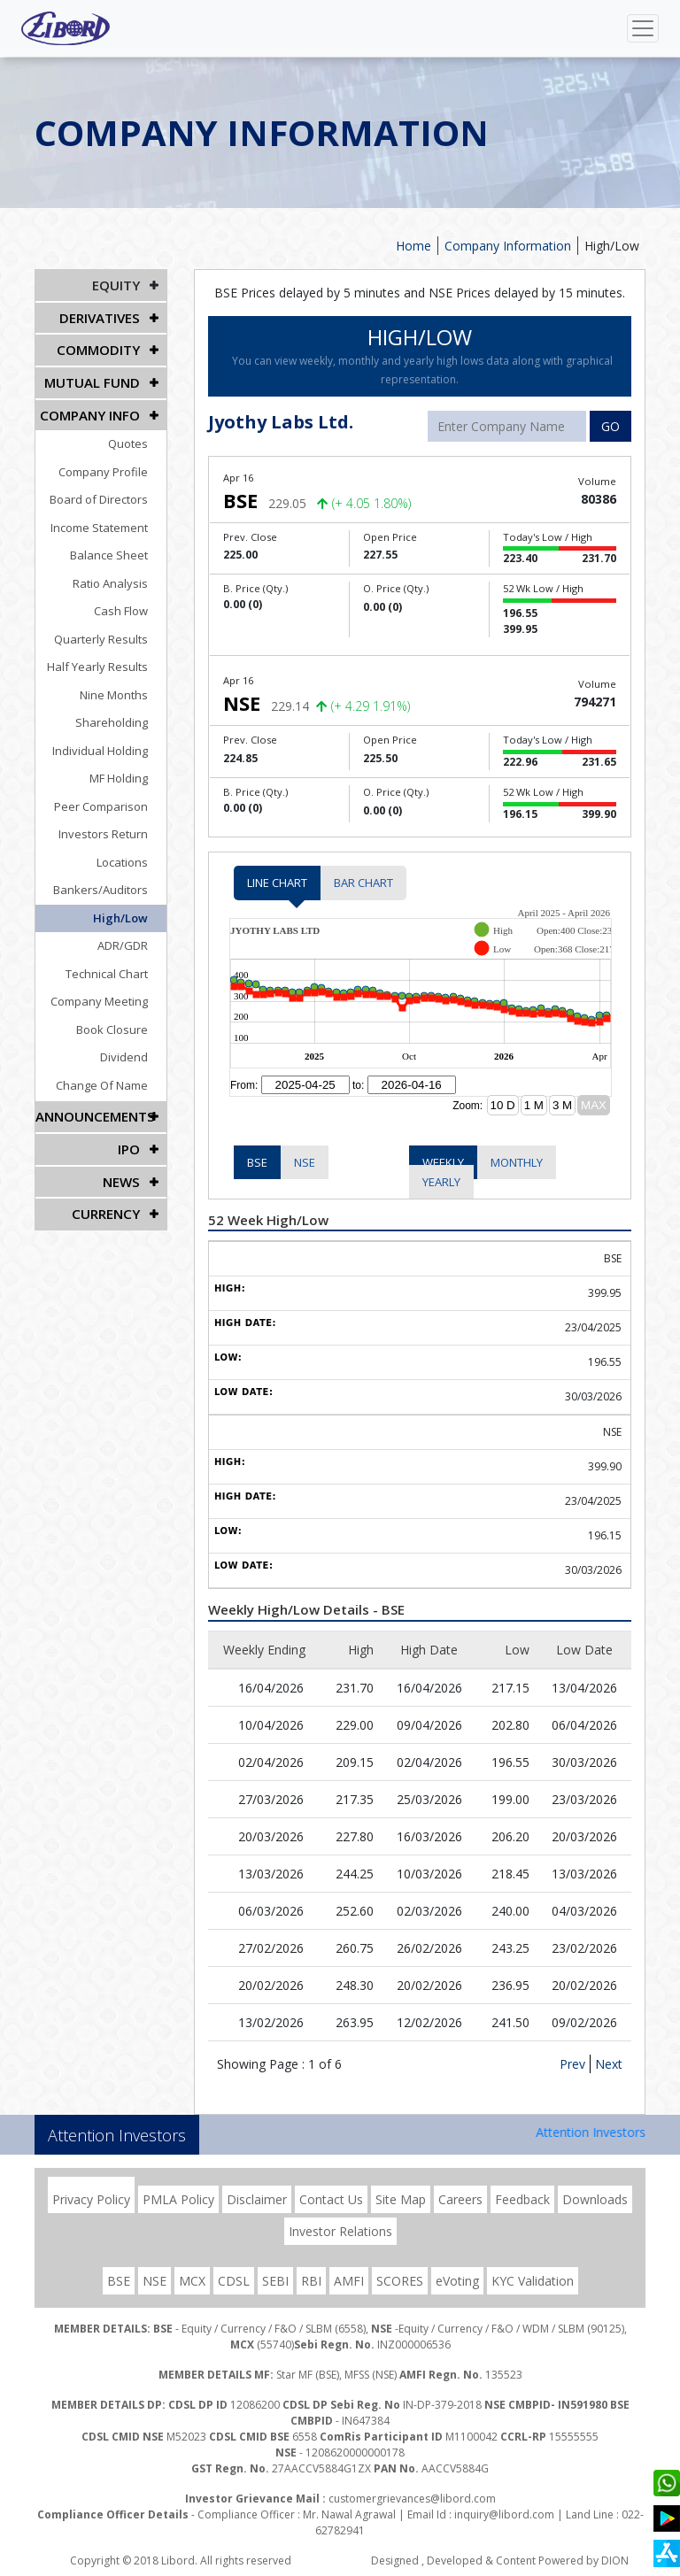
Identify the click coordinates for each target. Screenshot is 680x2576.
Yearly (441, 1182)
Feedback (522, 2199)
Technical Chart (116, 967)
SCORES (399, 2280)
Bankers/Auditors (110, 883)
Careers (460, 2199)
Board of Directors (108, 492)
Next (608, 2063)
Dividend (134, 1050)
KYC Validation (532, 2280)
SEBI (275, 2280)
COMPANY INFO (93, 408)
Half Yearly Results (107, 659)
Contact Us (331, 2199)
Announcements (93, 1108)
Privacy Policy (91, 2199)
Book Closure (122, 1022)
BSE (257, 1162)
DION (615, 2560)
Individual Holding (110, 744)
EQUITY (117, 284)
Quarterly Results (111, 632)
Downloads (595, 2199)
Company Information (507, 245)
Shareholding (121, 715)
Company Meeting (109, 994)
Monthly (517, 1162)
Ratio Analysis (120, 576)
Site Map (400, 2199)
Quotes (138, 436)
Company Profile (113, 465)
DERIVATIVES (101, 315)
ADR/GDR (132, 938)
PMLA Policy (178, 2199)
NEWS (122, 1170)
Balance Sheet (119, 548)
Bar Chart (363, 883)
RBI (311, 2280)
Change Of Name (112, 1078)
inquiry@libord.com (504, 2514)
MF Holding (128, 771)
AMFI (349, 2280)
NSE (304, 1162)
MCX (192, 2280)
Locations (132, 855)
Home (413, 245)
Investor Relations (340, 2231)
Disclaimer (257, 2199)
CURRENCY (107, 1201)
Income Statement (109, 520)
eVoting (457, 2280)
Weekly (443, 1162)
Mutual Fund (95, 377)
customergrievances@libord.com (412, 2498)
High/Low (611, 245)
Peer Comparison (111, 799)
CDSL (234, 2280)
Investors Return (113, 827)
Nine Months (123, 688)
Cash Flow (131, 604)
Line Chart (277, 883)
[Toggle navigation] (643, 28)
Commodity (100, 346)
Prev (572, 2063)
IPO (130, 1139)
